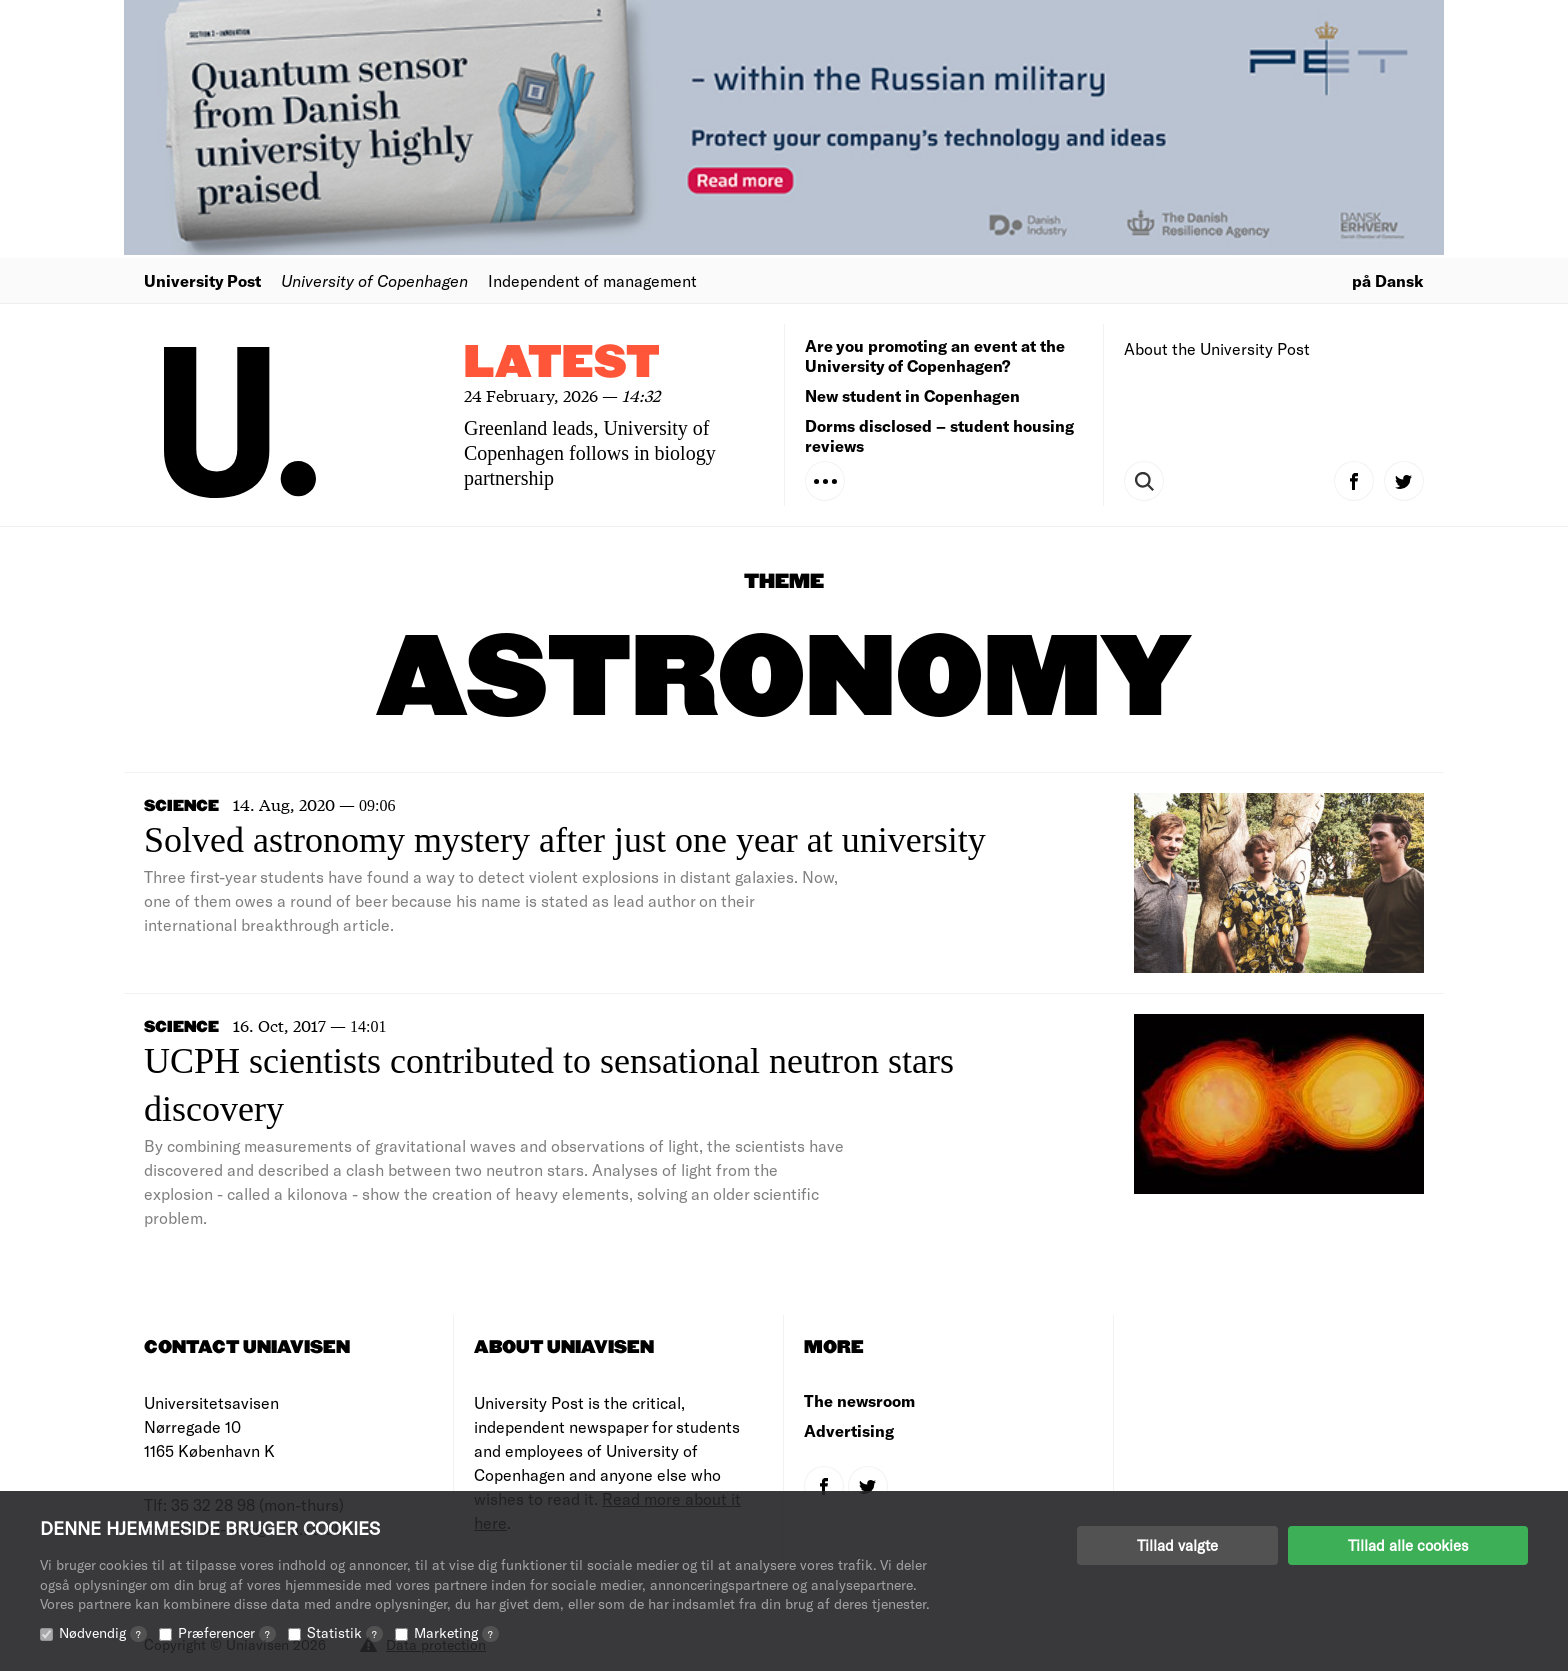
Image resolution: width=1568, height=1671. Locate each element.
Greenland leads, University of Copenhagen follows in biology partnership (590, 453)
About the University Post (1217, 348)
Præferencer (227, 1632)
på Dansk (1388, 280)
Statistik (345, 1632)
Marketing (456, 1632)
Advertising (849, 1430)
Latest (562, 363)
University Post (202, 280)
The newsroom (859, 1400)
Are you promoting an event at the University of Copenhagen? (935, 355)
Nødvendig (103, 1632)
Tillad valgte (1177, 1545)
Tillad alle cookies (1408, 1545)
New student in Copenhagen (912, 395)
